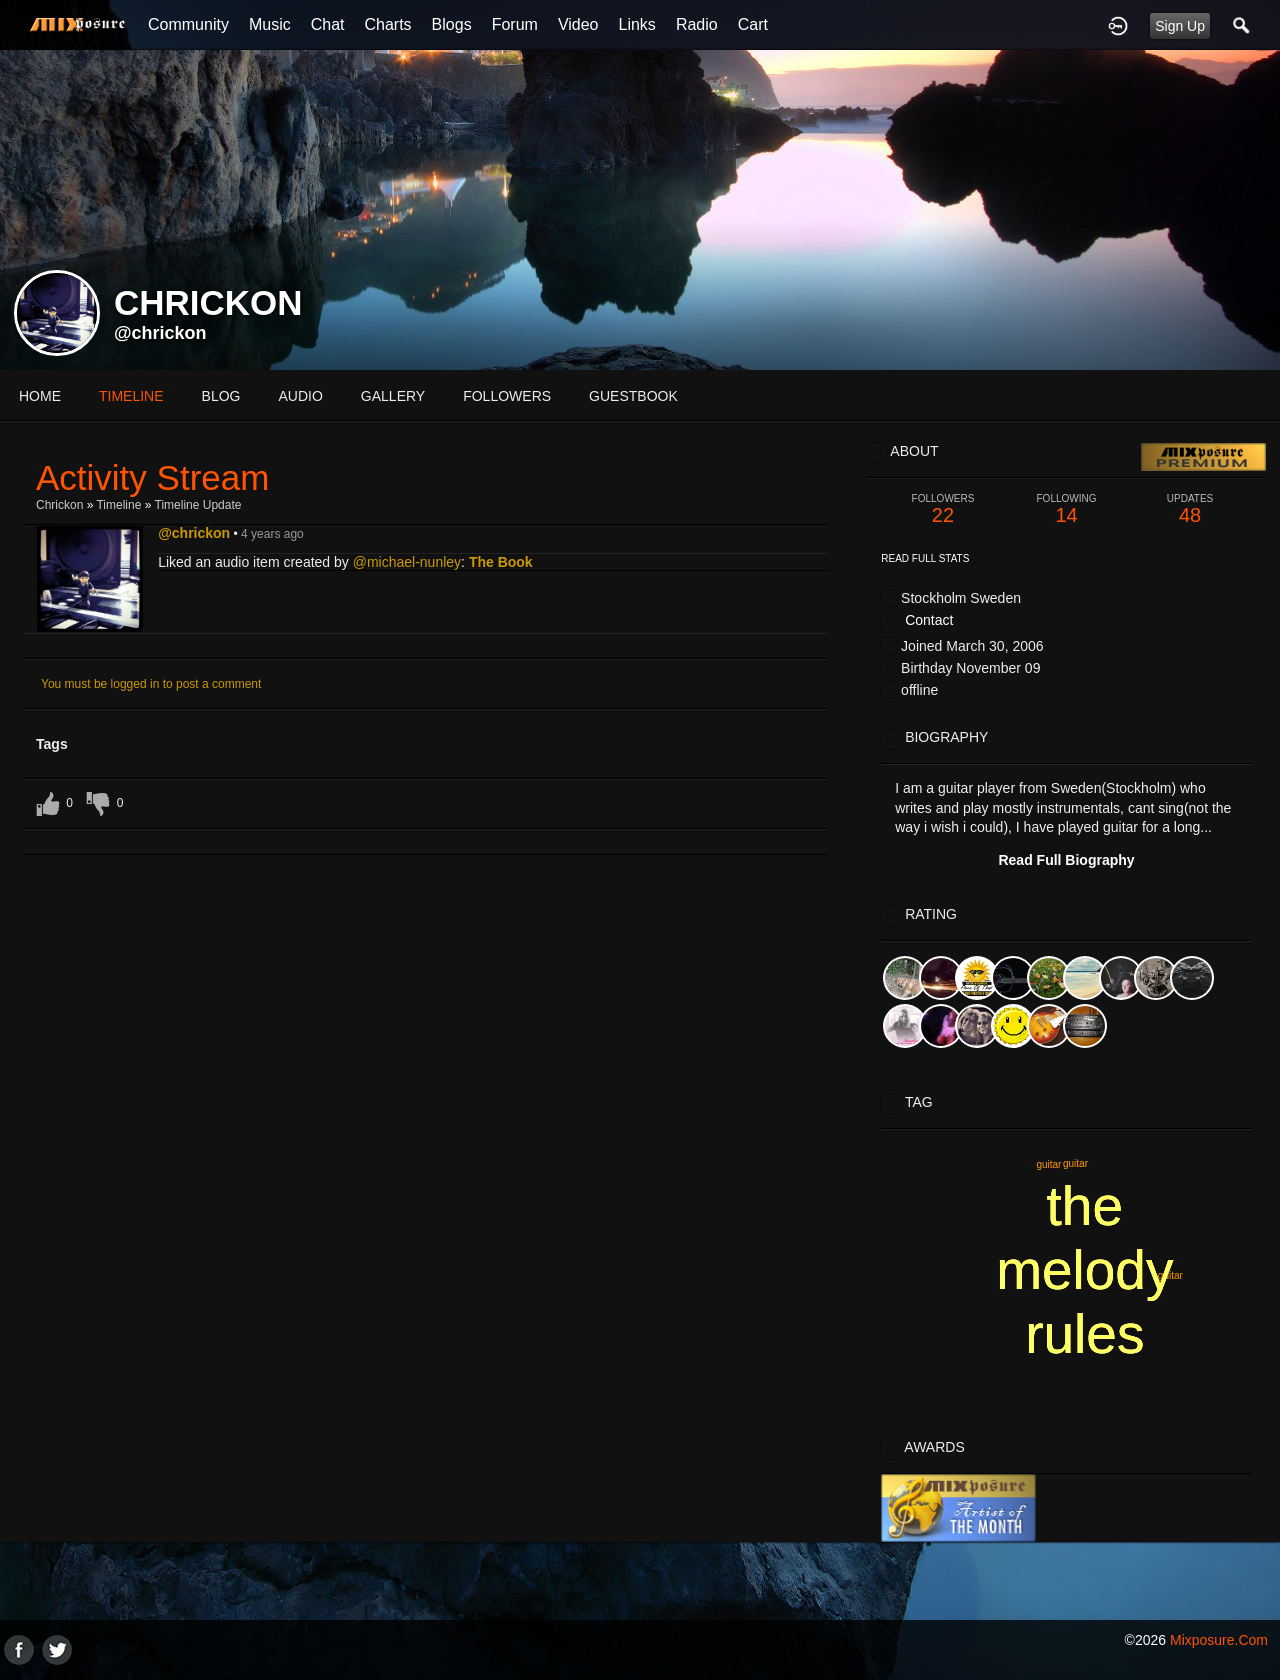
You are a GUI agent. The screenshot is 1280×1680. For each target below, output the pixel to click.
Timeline (131, 396)
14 (1067, 509)
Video (578, 24)
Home (40, 396)
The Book (501, 562)
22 (943, 509)
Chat (328, 24)
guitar (1048, 1164)
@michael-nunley (407, 562)
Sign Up (1180, 26)
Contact (929, 620)
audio (300, 396)
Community (188, 24)
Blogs (452, 24)
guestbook (633, 396)
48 (1190, 509)
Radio (697, 24)
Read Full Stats (925, 558)
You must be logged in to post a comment (151, 684)
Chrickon (59, 505)
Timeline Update (198, 505)
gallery (393, 396)
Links (637, 24)
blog (221, 396)
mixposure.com (1219, 1640)
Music (270, 24)
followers (507, 396)
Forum (515, 24)
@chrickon (160, 333)
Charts (387, 24)
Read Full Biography (1066, 860)
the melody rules (1084, 1270)
